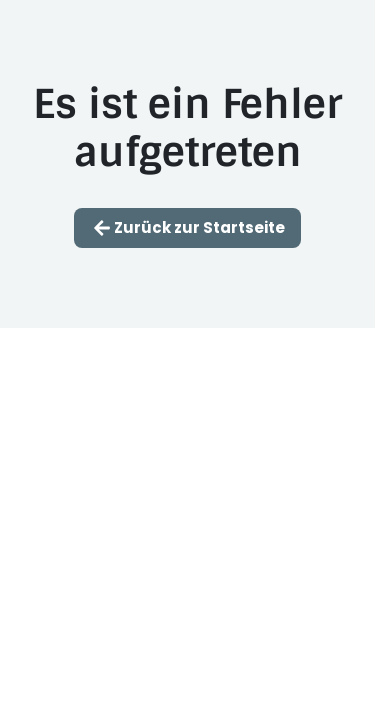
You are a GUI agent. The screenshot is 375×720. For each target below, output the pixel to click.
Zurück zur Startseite (187, 228)
